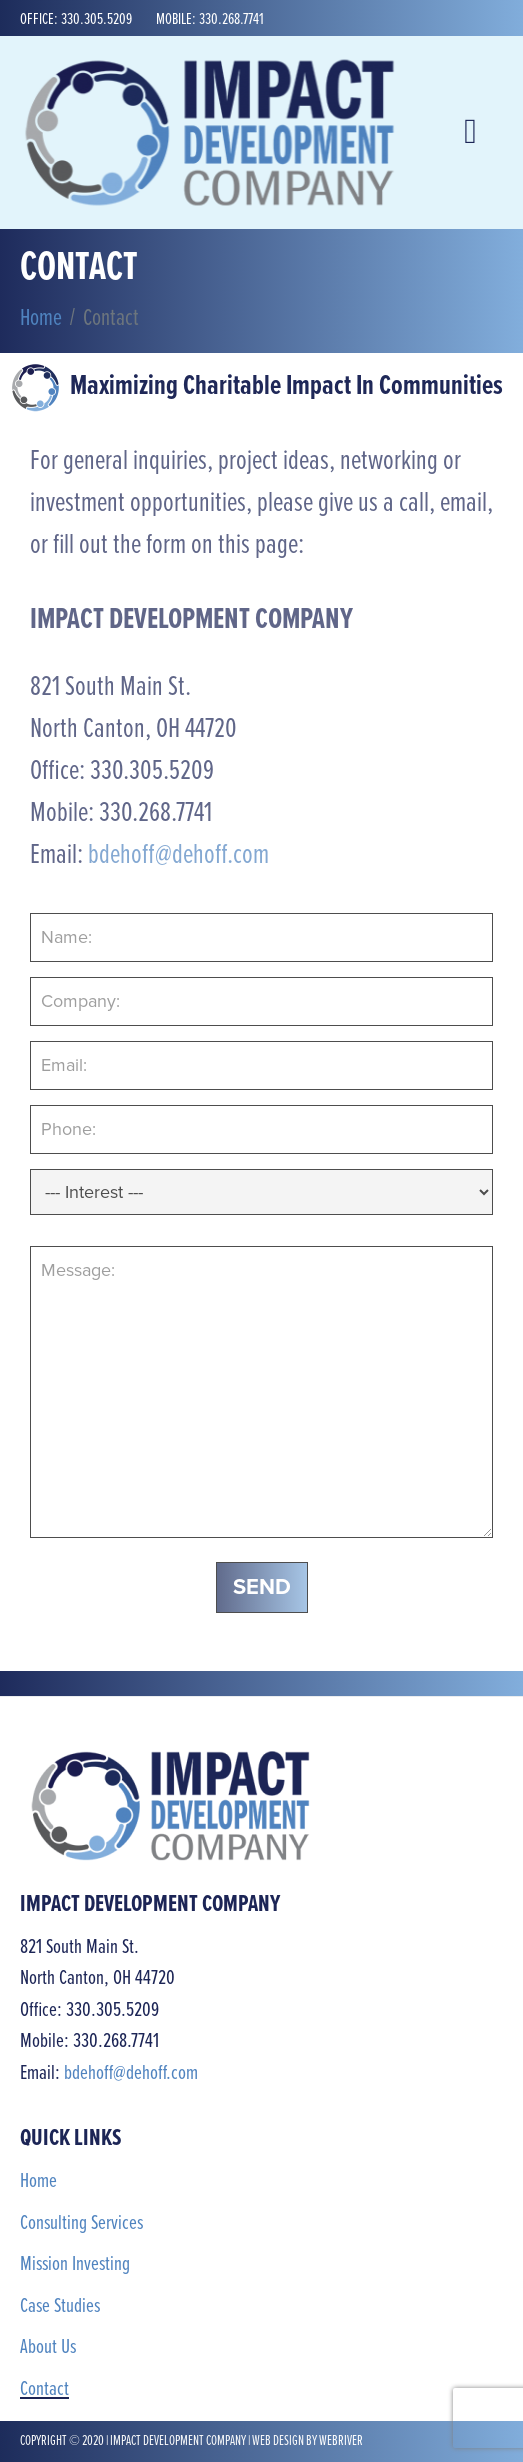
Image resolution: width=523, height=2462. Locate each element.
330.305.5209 (96, 19)
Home (38, 2181)
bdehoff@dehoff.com (178, 856)
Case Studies (60, 2306)
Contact (44, 2389)
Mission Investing (75, 2264)
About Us (48, 2347)
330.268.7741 (231, 19)
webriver (341, 2441)
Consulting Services (81, 2223)
